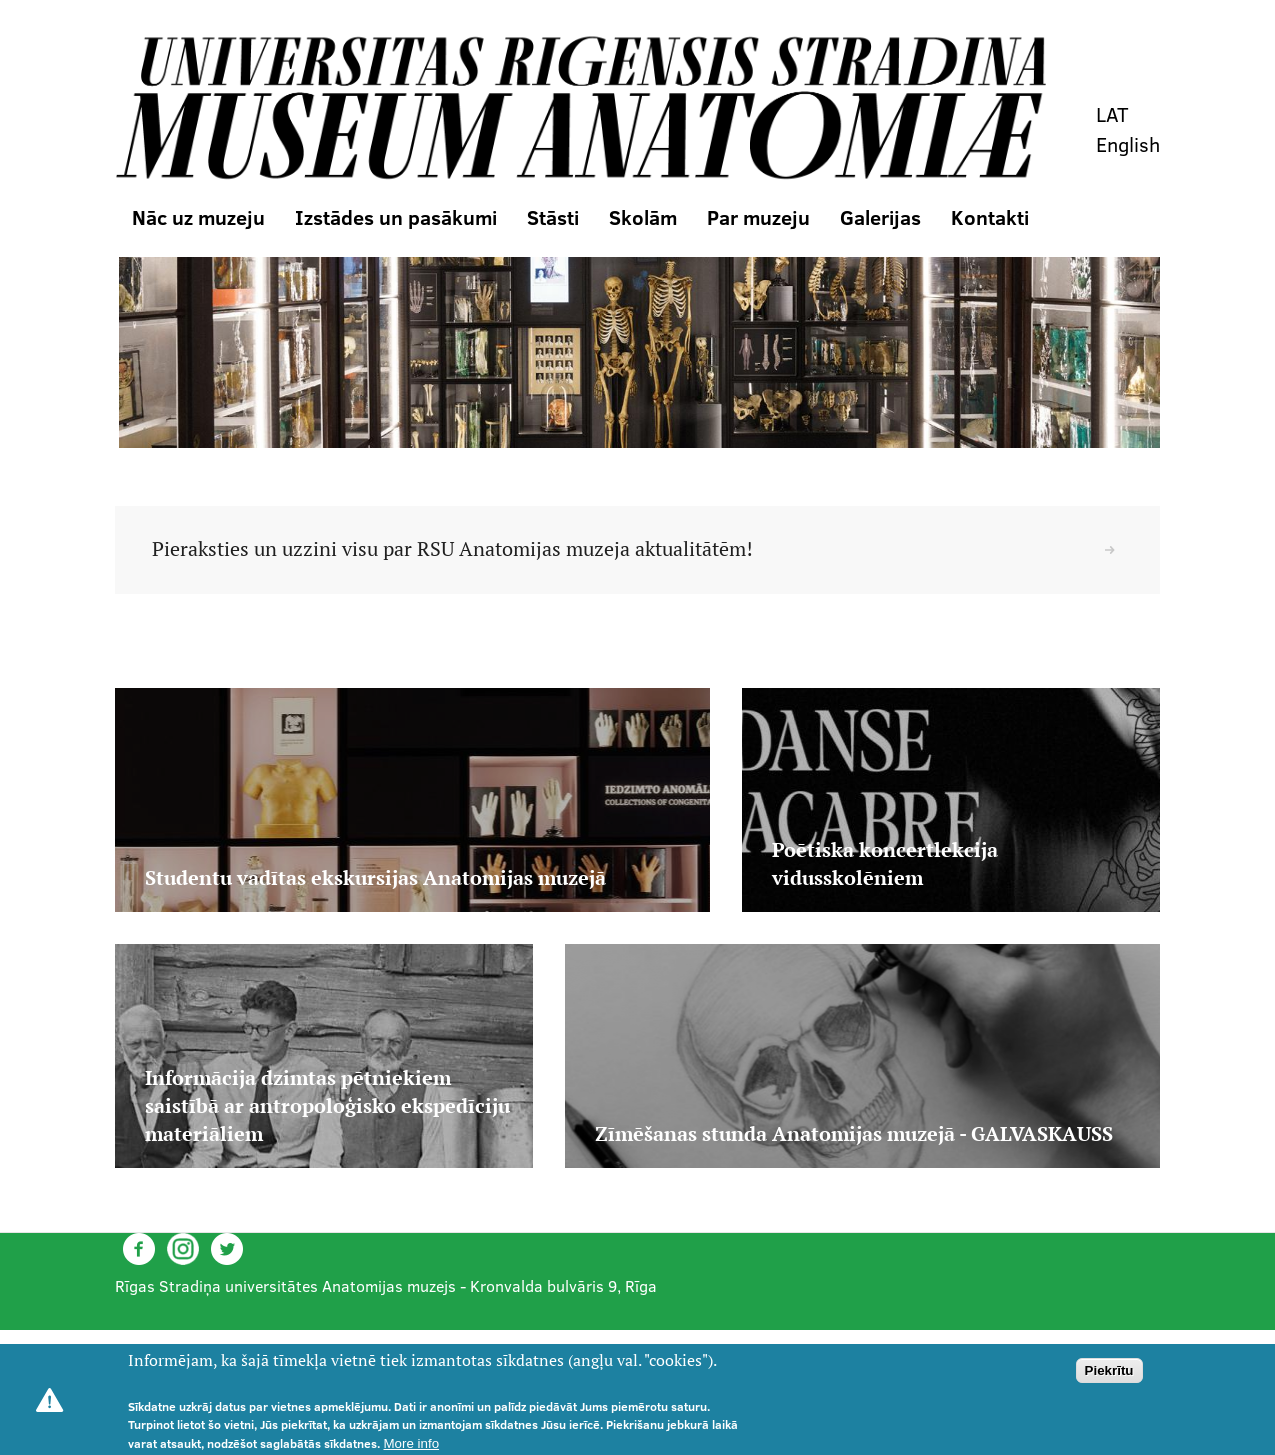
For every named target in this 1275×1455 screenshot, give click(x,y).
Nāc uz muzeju (198, 217)
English (1128, 144)
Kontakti (990, 217)
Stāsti (553, 217)
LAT (1112, 114)
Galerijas (880, 217)
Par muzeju (758, 217)
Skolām (643, 217)
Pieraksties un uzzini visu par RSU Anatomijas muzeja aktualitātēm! (452, 549)
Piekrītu (1109, 1370)
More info (412, 1443)
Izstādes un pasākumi (396, 217)
